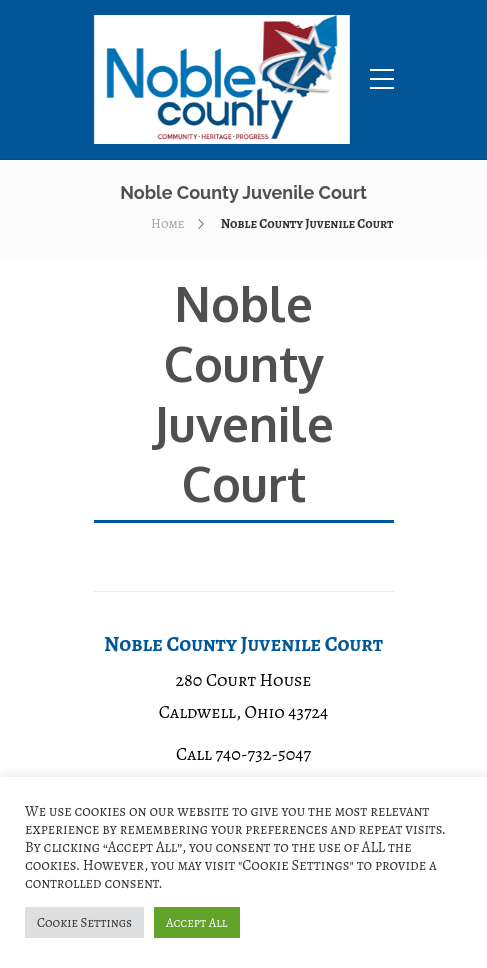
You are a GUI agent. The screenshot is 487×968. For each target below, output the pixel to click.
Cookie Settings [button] (84, 922)
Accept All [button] (197, 922)
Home (167, 223)
